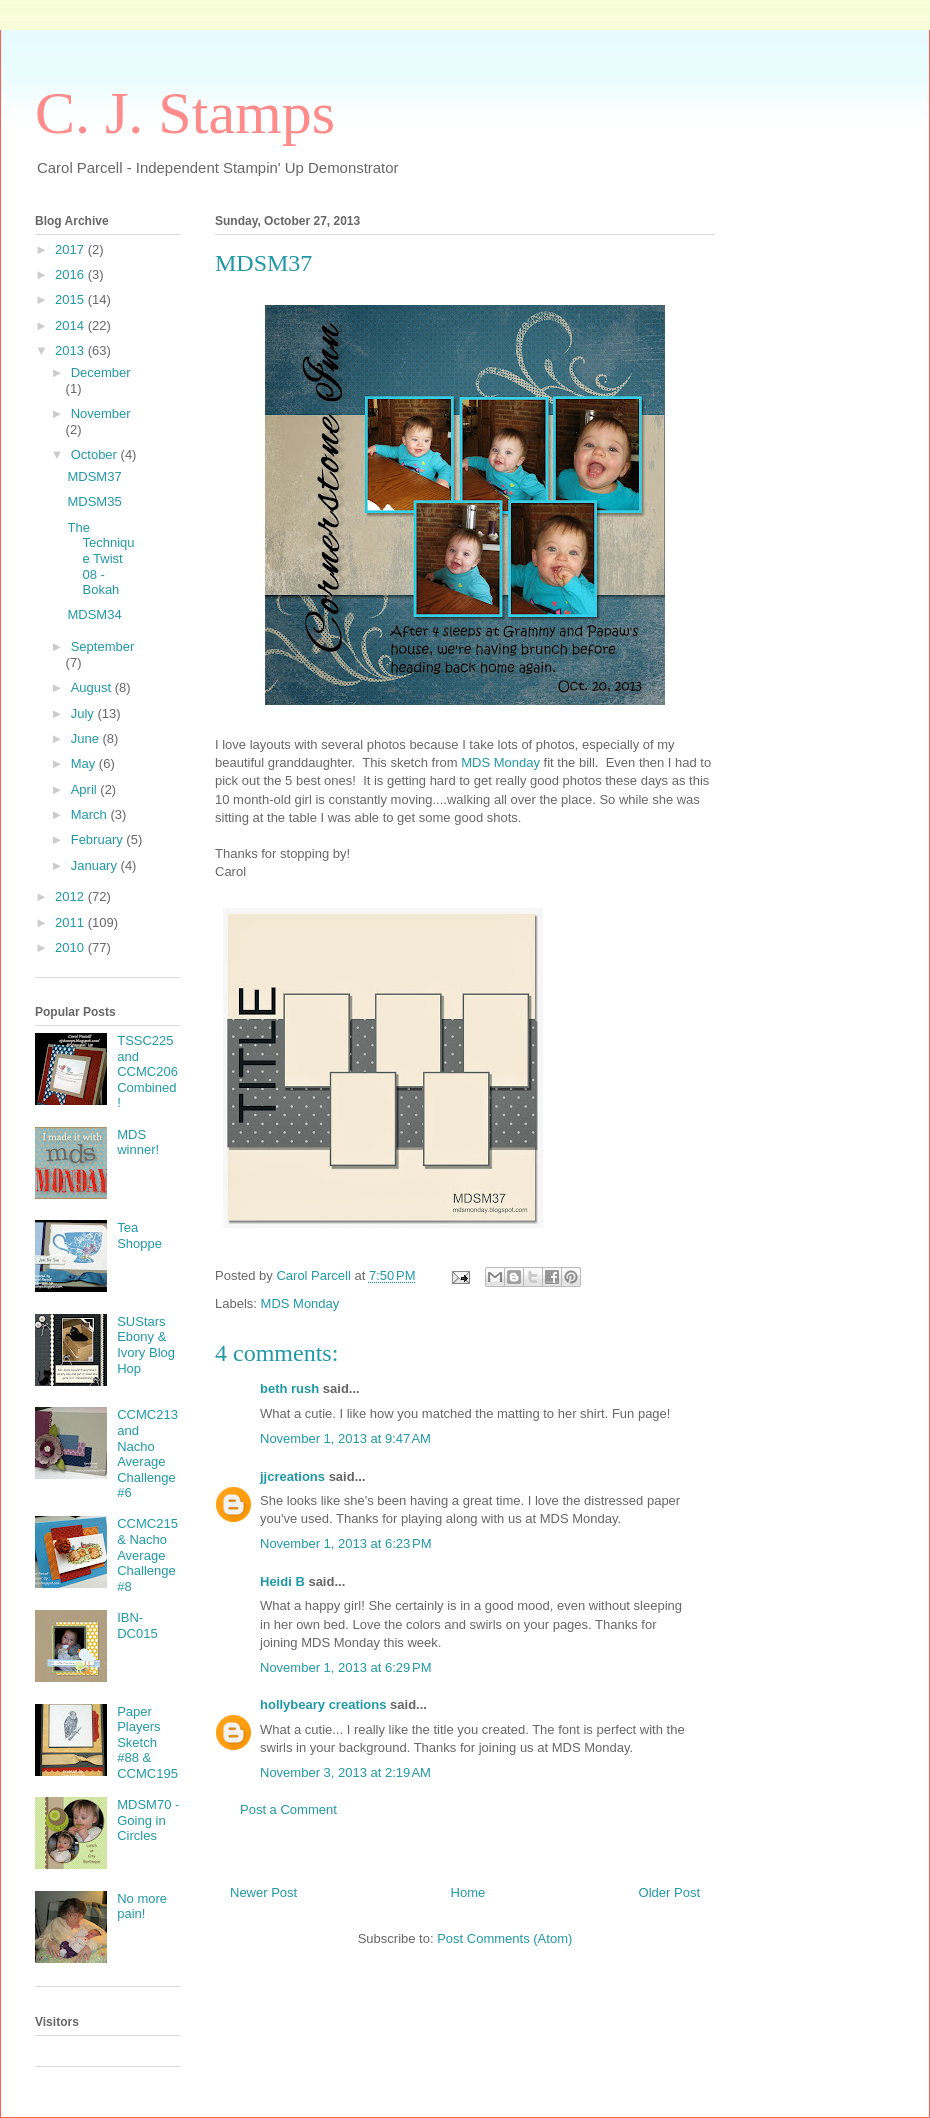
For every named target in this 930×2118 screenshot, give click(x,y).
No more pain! (142, 1906)
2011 (71, 922)
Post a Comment (288, 1809)
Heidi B (282, 1581)
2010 (71, 947)
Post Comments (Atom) (504, 1938)
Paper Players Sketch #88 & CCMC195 (147, 1742)
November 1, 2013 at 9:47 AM (345, 1438)
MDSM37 (94, 476)
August (93, 687)
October (96, 454)
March (91, 814)
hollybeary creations (323, 1704)
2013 (71, 350)
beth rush (289, 1388)
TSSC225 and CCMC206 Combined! (147, 1071)
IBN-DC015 (137, 1625)
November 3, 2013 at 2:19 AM (345, 1772)
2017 (71, 249)
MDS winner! (138, 1142)
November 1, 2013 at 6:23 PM (346, 1543)
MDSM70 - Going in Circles (148, 1820)
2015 (71, 299)
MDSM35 (94, 501)
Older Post (669, 1892)
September (103, 646)
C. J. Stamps (185, 113)
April (86, 789)
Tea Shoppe (139, 1235)
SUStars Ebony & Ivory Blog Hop (146, 1345)
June (87, 738)
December (101, 372)
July (84, 713)
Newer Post (263, 1892)
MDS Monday (500, 762)
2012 (71, 896)
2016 (71, 274)
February (99, 839)
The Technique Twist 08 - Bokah (100, 558)
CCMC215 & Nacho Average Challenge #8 (147, 1554)
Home (468, 1892)
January (96, 865)
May (85, 763)
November (101, 413)
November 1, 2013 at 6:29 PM (346, 1667)
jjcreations (292, 1476)
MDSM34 (94, 614)
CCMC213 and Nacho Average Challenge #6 (147, 1453)
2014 (71, 325)
